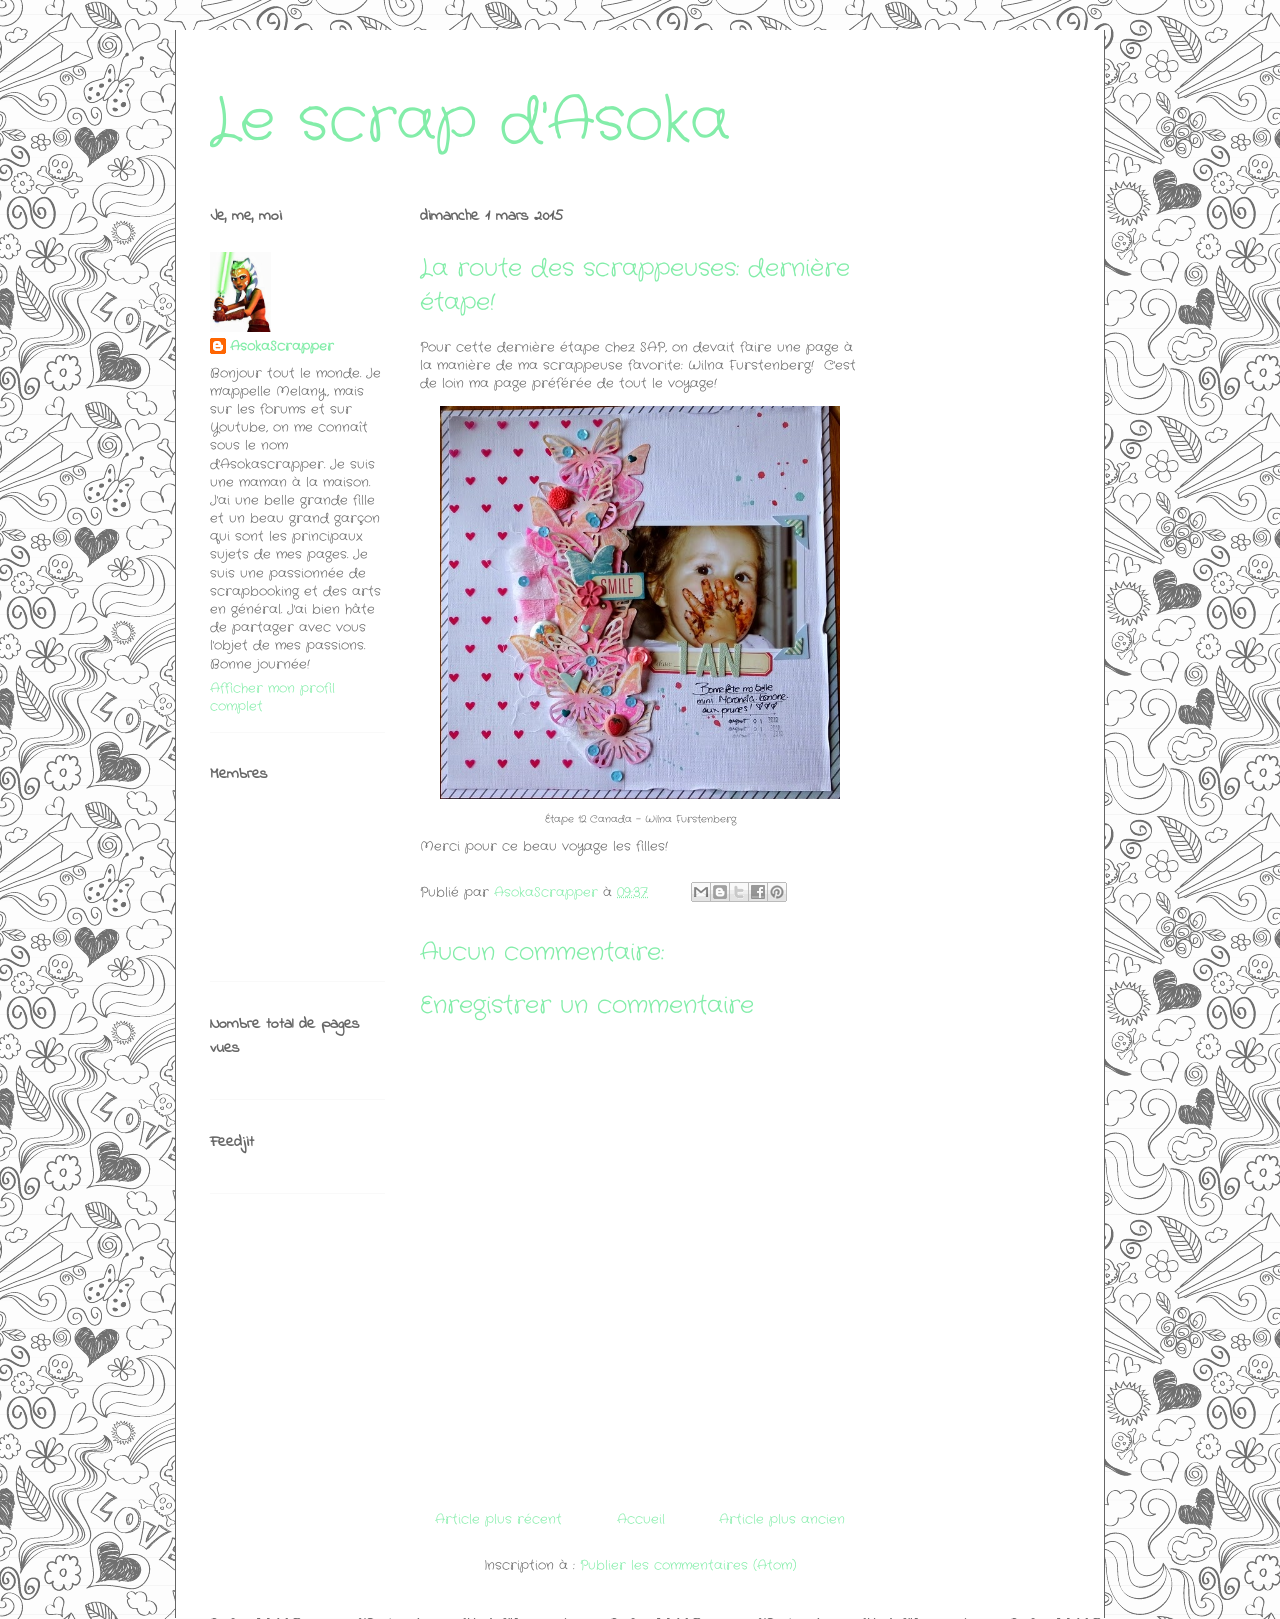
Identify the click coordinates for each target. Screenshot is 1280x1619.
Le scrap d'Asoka (470, 122)
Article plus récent (498, 1519)
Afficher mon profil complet (272, 697)
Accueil (641, 1519)
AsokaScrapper (282, 347)
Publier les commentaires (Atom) (688, 1565)
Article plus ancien (782, 1519)
